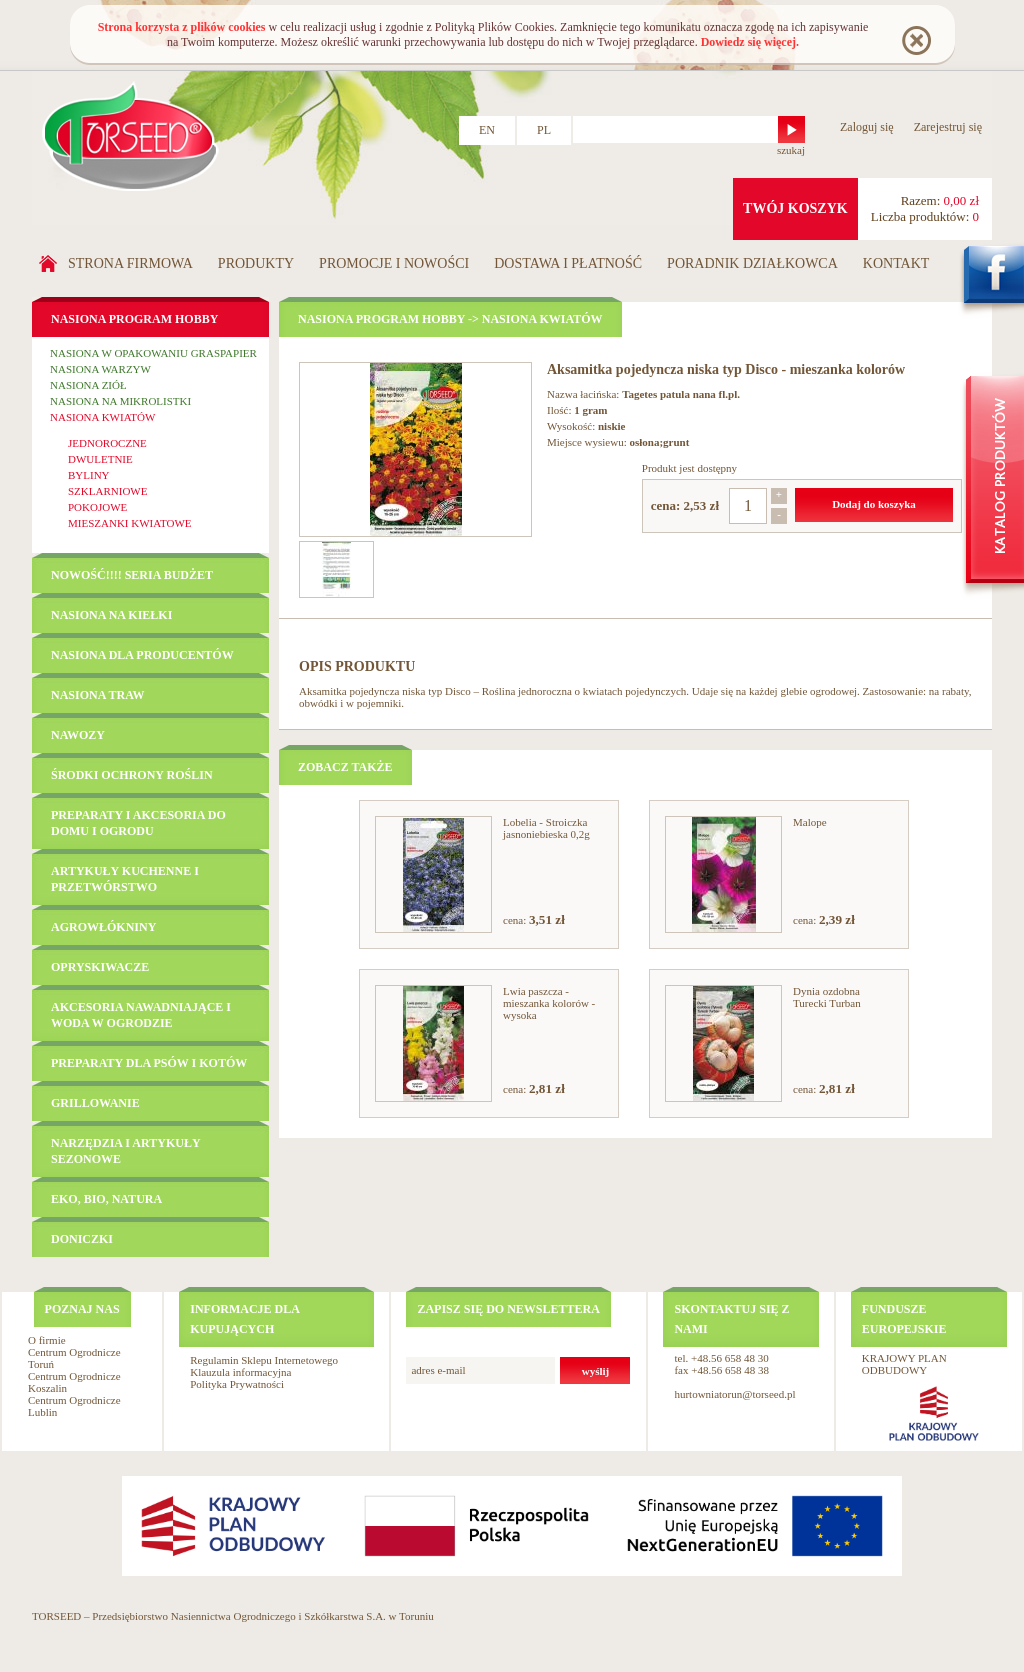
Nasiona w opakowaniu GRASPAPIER (153, 353)
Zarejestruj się (948, 127)
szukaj (791, 150)
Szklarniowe (107, 491)
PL (544, 130)
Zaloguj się (867, 127)
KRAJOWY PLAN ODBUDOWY (904, 1364)
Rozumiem (915, 39)
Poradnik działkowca (752, 263)
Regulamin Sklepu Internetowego (264, 1360)
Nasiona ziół (88, 385)
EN (487, 130)
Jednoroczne (107, 443)
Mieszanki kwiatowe (130, 523)
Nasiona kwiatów (102, 417)
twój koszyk (795, 208)
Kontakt (896, 263)
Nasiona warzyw (100, 369)
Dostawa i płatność (568, 263)
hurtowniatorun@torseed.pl (734, 1394)
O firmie (47, 1340)
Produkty (256, 263)
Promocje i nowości (394, 263)
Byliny (89, 475)
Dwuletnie (100, 459)
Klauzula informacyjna (240, 1372)
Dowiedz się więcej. (750, 42)
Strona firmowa (130, 263)
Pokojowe (97, 507)
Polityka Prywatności (237, 1384)
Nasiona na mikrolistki (120, 401)
